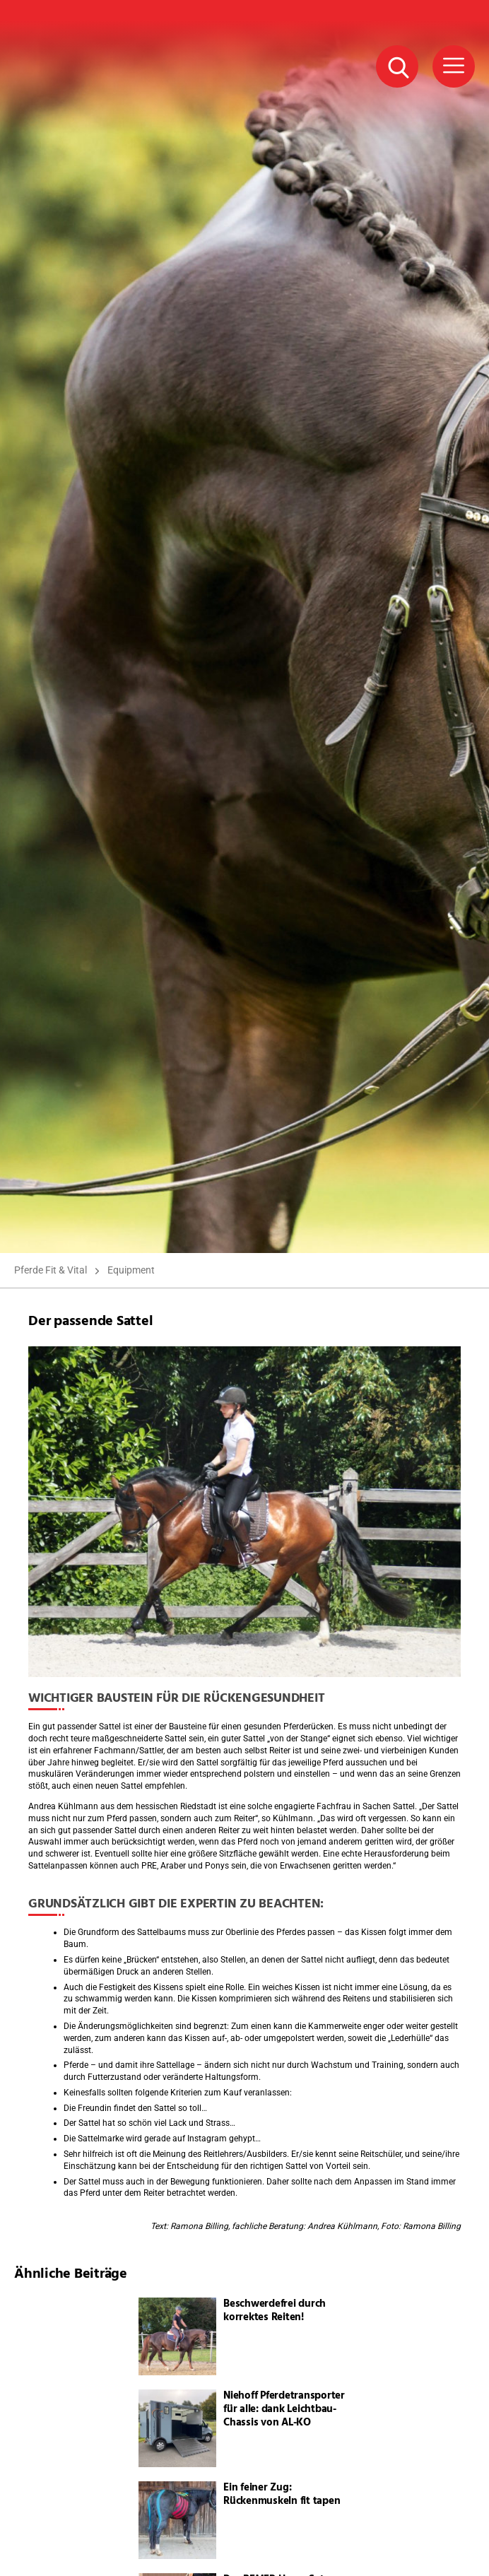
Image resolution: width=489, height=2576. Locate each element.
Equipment (131, 1270)
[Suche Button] (397, 66)
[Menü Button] (453, 66)
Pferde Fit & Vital (50, 1270)
